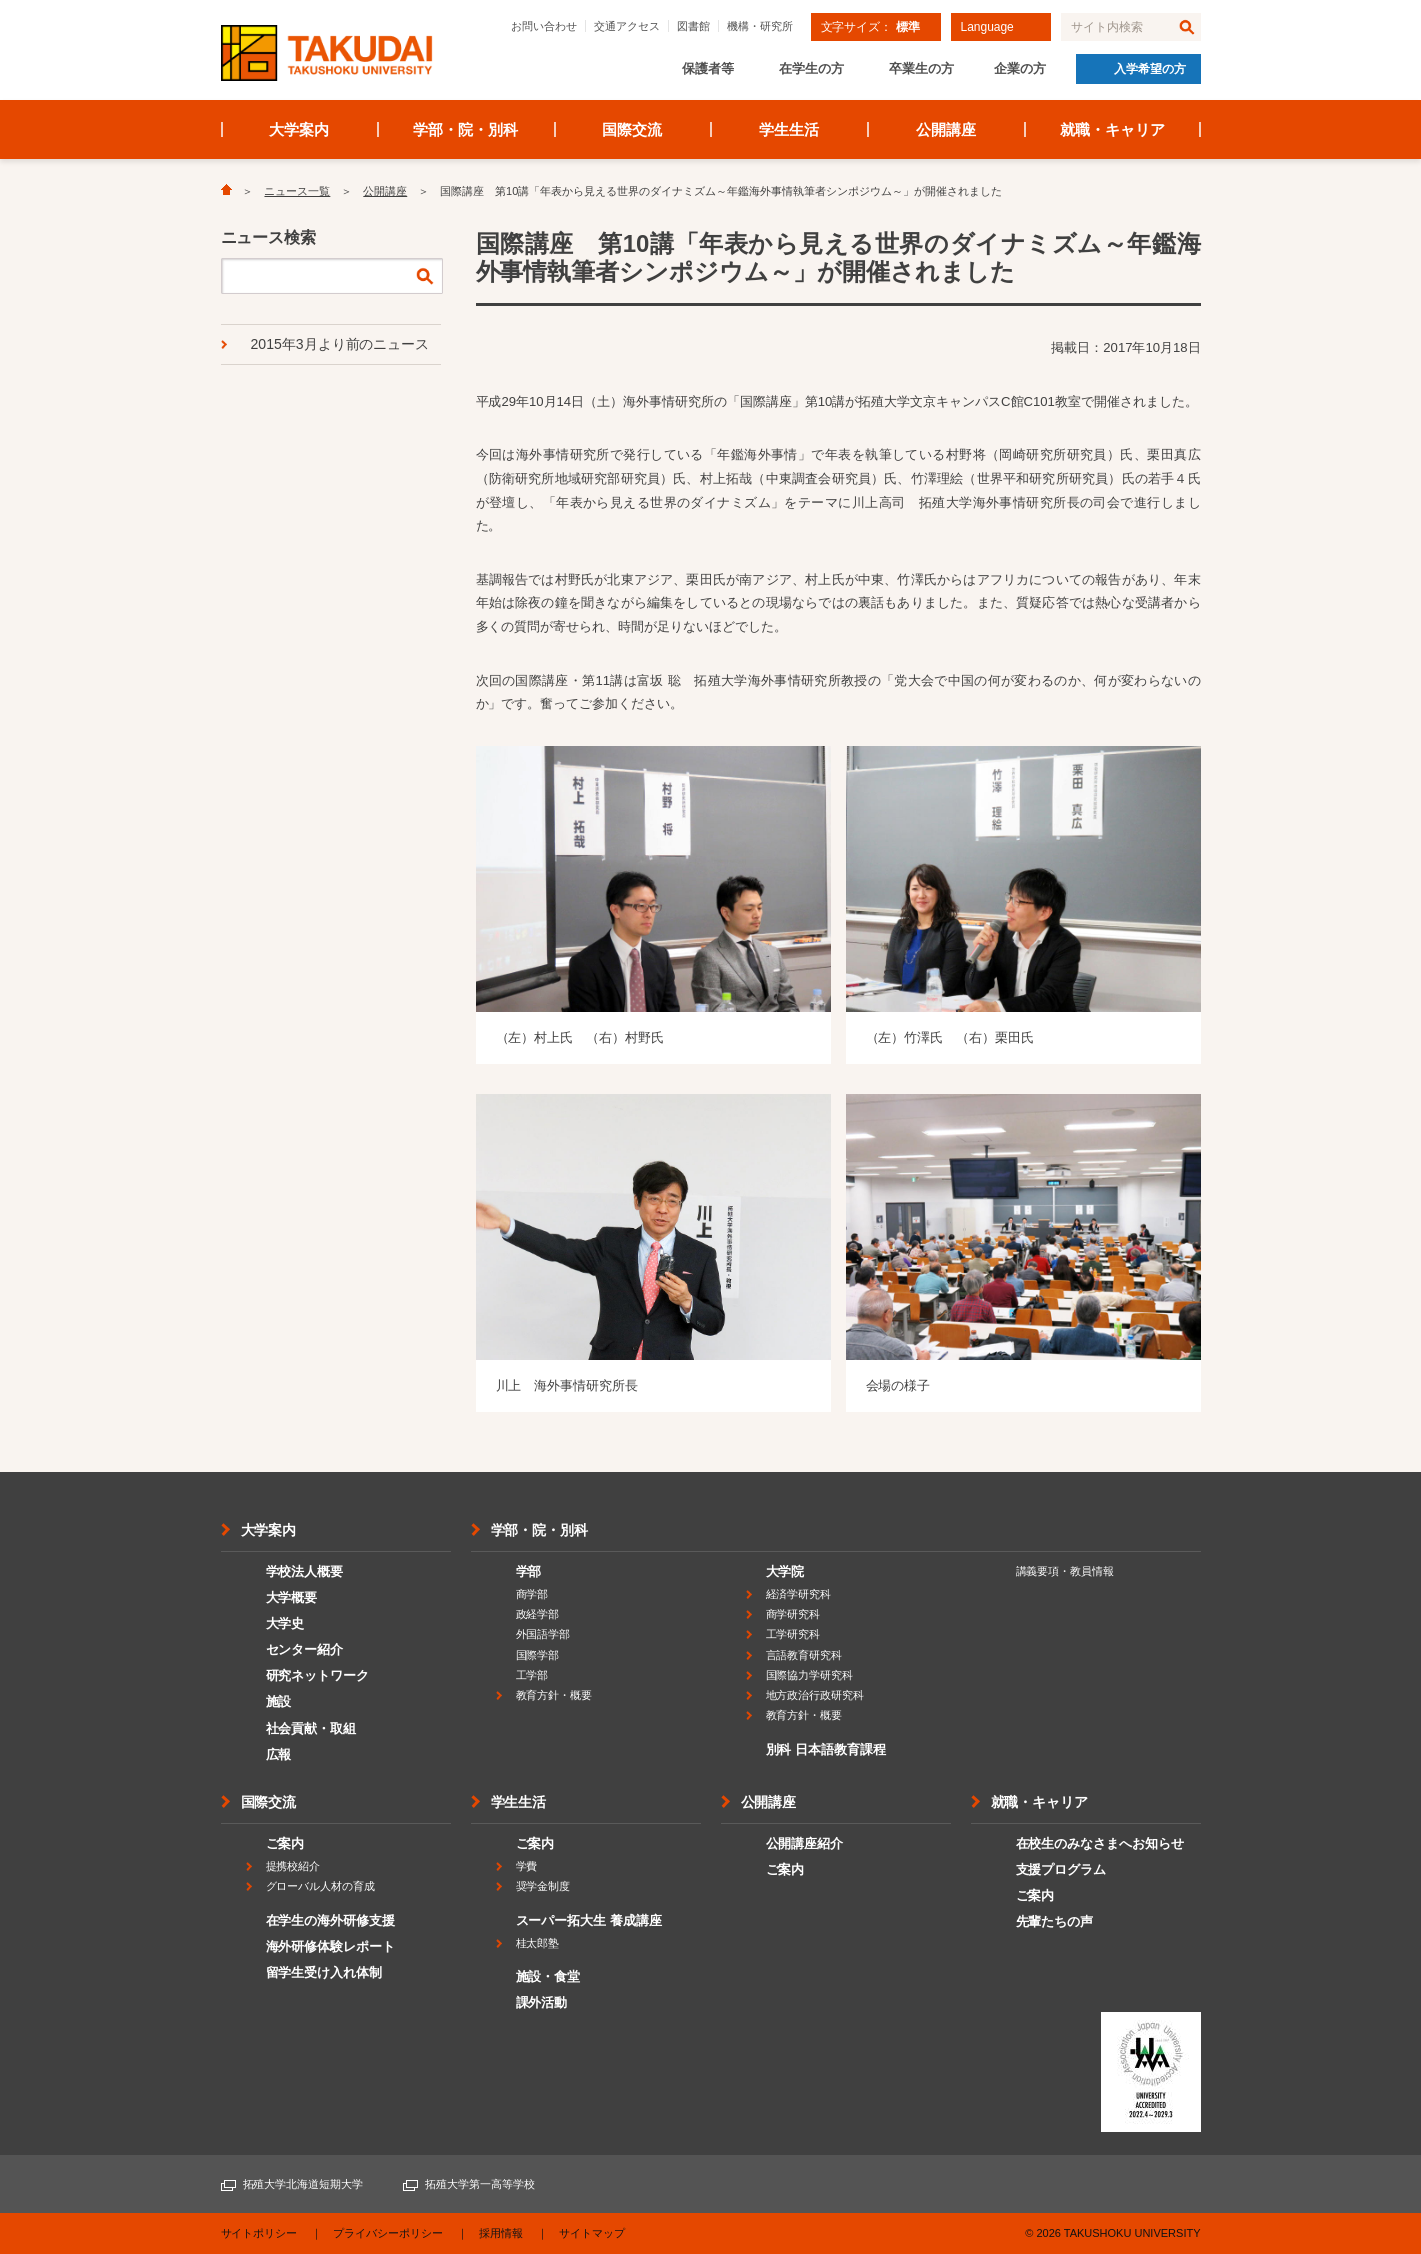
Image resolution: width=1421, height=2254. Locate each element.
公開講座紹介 (805, 1843)
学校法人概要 (305, 1571)
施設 (279, 1701)
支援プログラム (1061, 1869)
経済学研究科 (799, 1594)
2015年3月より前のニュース (340, 344)
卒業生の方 (921, 68)
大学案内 (299, 129)
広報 (279, 1754)
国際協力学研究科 (810, 1675)
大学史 (285, 1623)
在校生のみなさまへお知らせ (1100, 1843)
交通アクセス (627, 26)
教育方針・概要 (554, 1695)
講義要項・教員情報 (1065, 1571)
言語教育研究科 (804, 1655)
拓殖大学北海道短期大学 (303, 2184)
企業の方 (1020, 68)
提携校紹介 (293, 1866)
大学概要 (292, 1597)
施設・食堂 (548, 1976)
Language (987, 27)
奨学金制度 (543, 1886)
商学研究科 (793, 1614)
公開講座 (946, 129)
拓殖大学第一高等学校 (480, 2184)
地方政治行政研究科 (815, 1695)
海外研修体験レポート (331, 1946)
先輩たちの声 (1055, 1921)
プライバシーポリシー (388, 2233)
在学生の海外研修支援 (331, 1920)
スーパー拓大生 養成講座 (589, 1920)
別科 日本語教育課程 (826, 1749)
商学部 (532, 1594)
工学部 (532, 1675)
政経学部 (538, 1614)
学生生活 (789, 129)
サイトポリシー (259, 2233)
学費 (527, 1866)
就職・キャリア (1112, 129)
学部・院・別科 (465, 129)
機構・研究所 (760, 26)
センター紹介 (305, 1649)
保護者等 (708, 68)
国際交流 (632, 129)
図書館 (693, 26)
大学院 (785, 1571)
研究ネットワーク (318, 1675)
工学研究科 (793, 1634)
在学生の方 (811, 68)
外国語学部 (543, 1634)
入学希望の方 (1150, 69)
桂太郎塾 (538, 1943)
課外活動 (542, 2002)
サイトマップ (592, 2233)
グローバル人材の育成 (321, 1886)
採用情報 (501, 2233)
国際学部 (538, 1655)
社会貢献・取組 (311, 1728)
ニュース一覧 (297, 191)
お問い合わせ (544, 26)
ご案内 (285, 1843)
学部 (529, 1571)
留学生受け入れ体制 (324, 1972)
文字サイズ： (870, 27)
